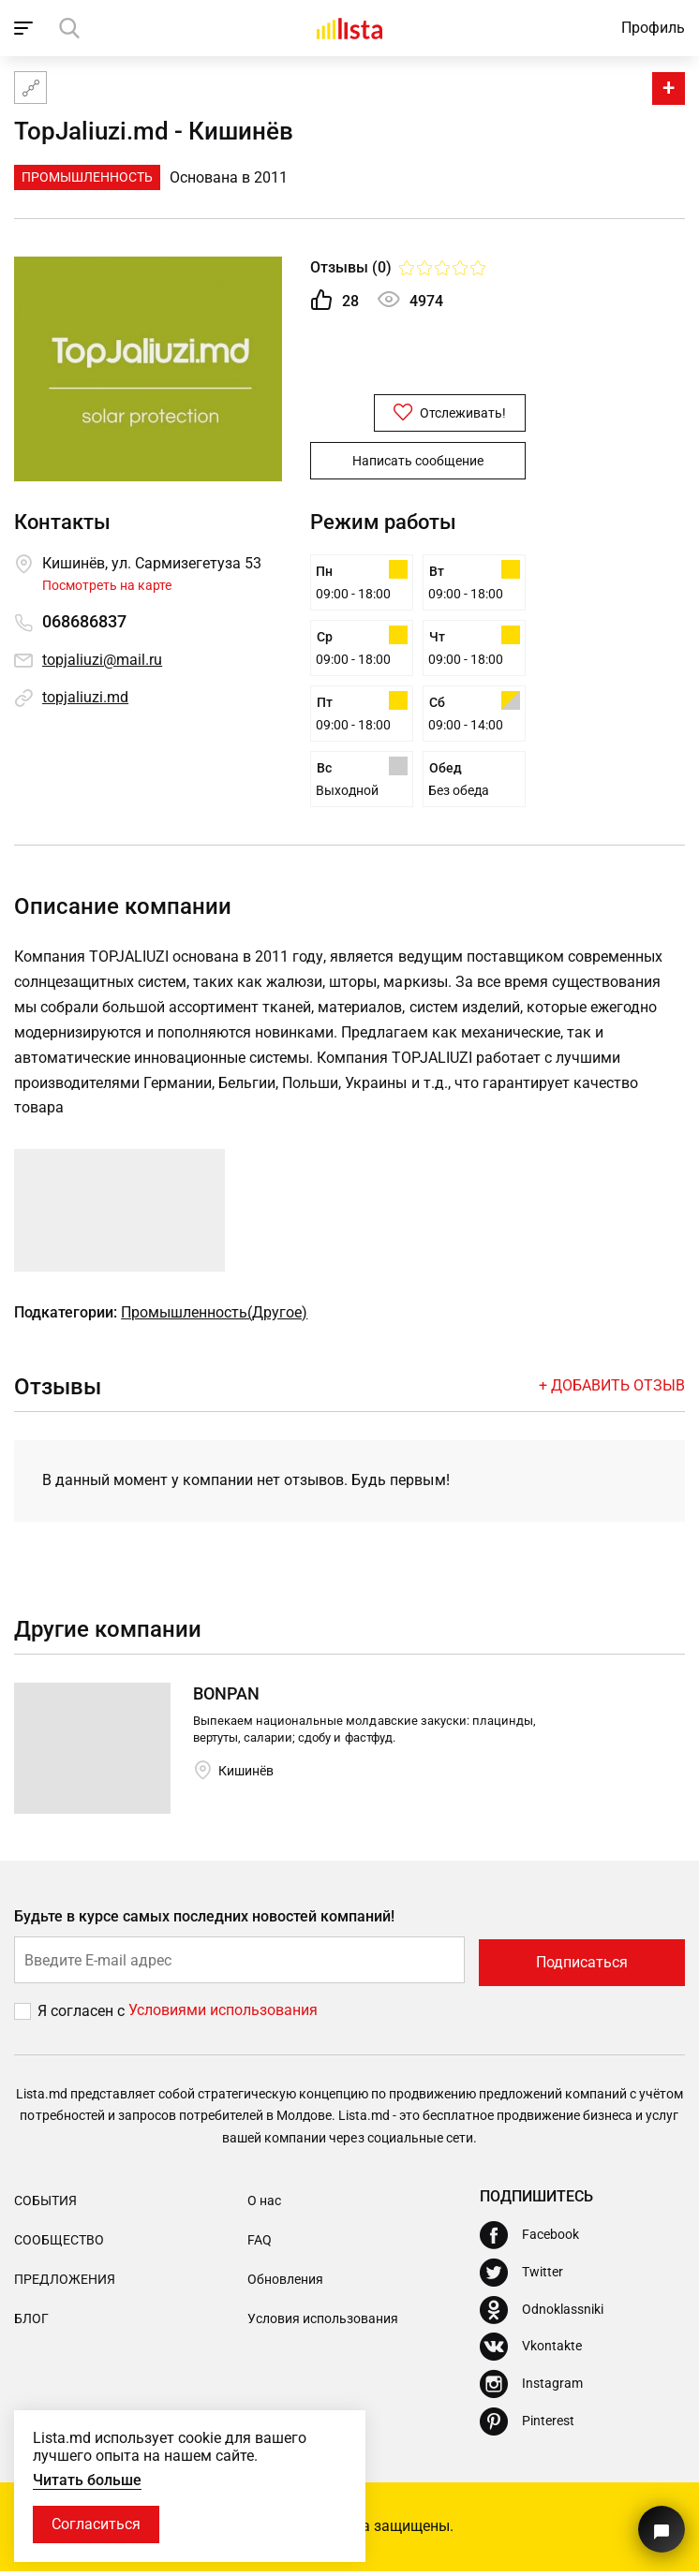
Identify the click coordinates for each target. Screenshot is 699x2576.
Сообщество (59, 2244)
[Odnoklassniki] (541, 2314)
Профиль (653, 28)
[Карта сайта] (30, 87)
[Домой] (349, 28)
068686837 (84, 622)
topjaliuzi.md (85, 697)
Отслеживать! (418, 412)
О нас (264, 2204)
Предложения (64, 2283)
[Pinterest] (527, 2426)
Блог (31, 2323)
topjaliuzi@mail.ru (102, 660)
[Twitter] (521, 2276)
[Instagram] (531, 2389)
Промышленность (87, 176)
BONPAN (226, 1700)
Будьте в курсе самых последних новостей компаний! (204, 1923)
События (45, 2204)
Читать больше (87, 2480)
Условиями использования (223, 2015)
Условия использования (322, 2323)
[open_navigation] (26, 28)
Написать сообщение (417, 459)
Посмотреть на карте (106, 585)
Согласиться (96, 2524)
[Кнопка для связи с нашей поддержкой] (661, 2529)
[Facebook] (529, 2239)
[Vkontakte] (531, 2351)
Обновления (285, 2283)
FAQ (259, 2244)
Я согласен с (82, 2015)
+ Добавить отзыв (612, 1392)
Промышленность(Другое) (214, 1319)
